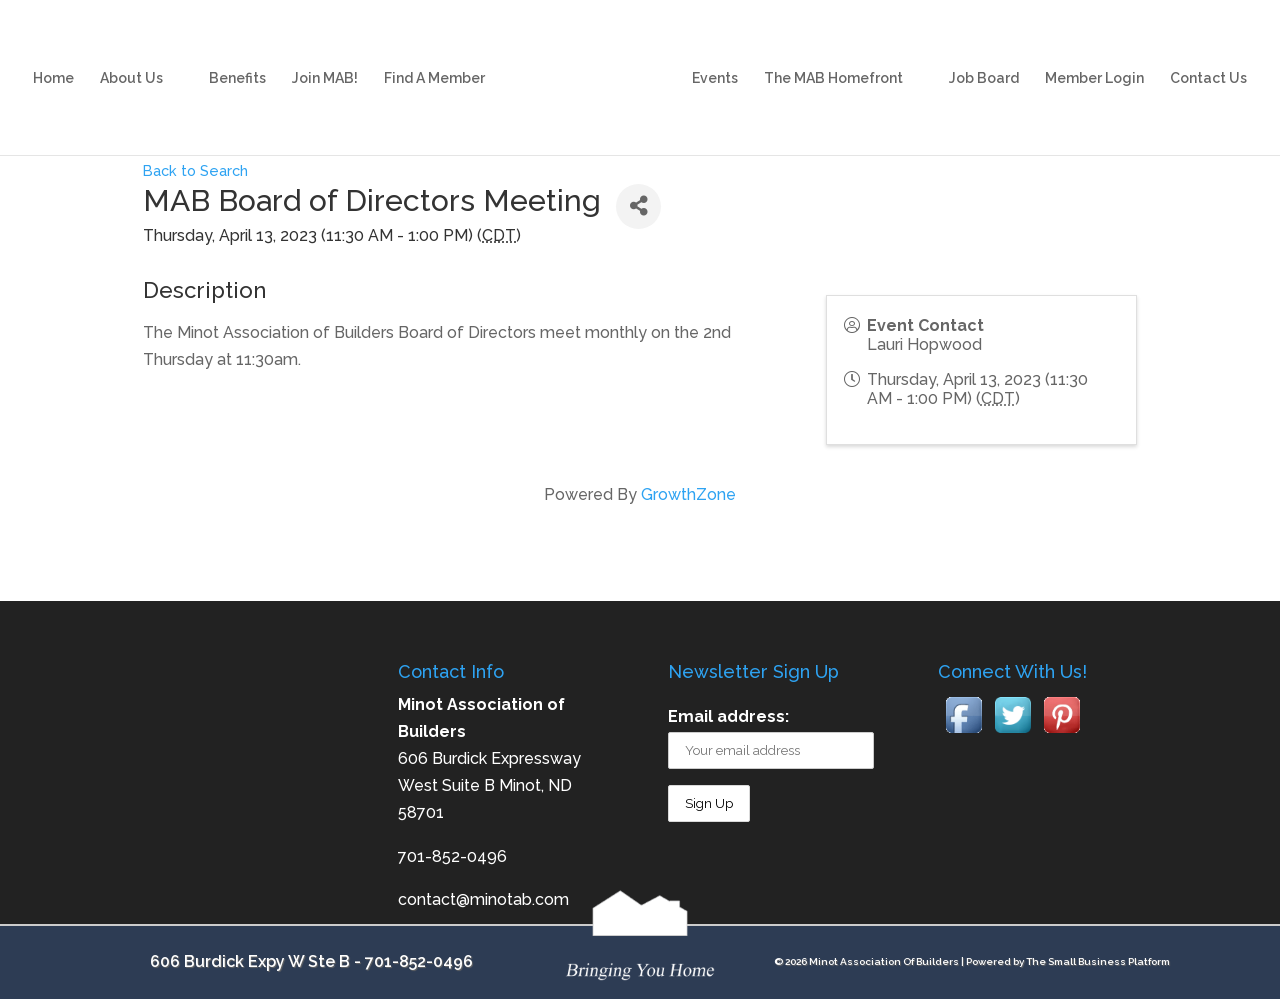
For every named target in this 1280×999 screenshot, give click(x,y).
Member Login (1094, 58)
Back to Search (195, 170)
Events (715, 58)
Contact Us (1208, 58)
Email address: (728, 716)
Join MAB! (325, 58)
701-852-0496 (419, 961)
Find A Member (434, 58)
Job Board (984, 58)
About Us (131, 58)
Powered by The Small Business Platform (1068, 961)
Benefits (237, 58)
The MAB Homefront (833, 58)
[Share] (638, 206)
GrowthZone (688, 494)
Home (53, 58)
